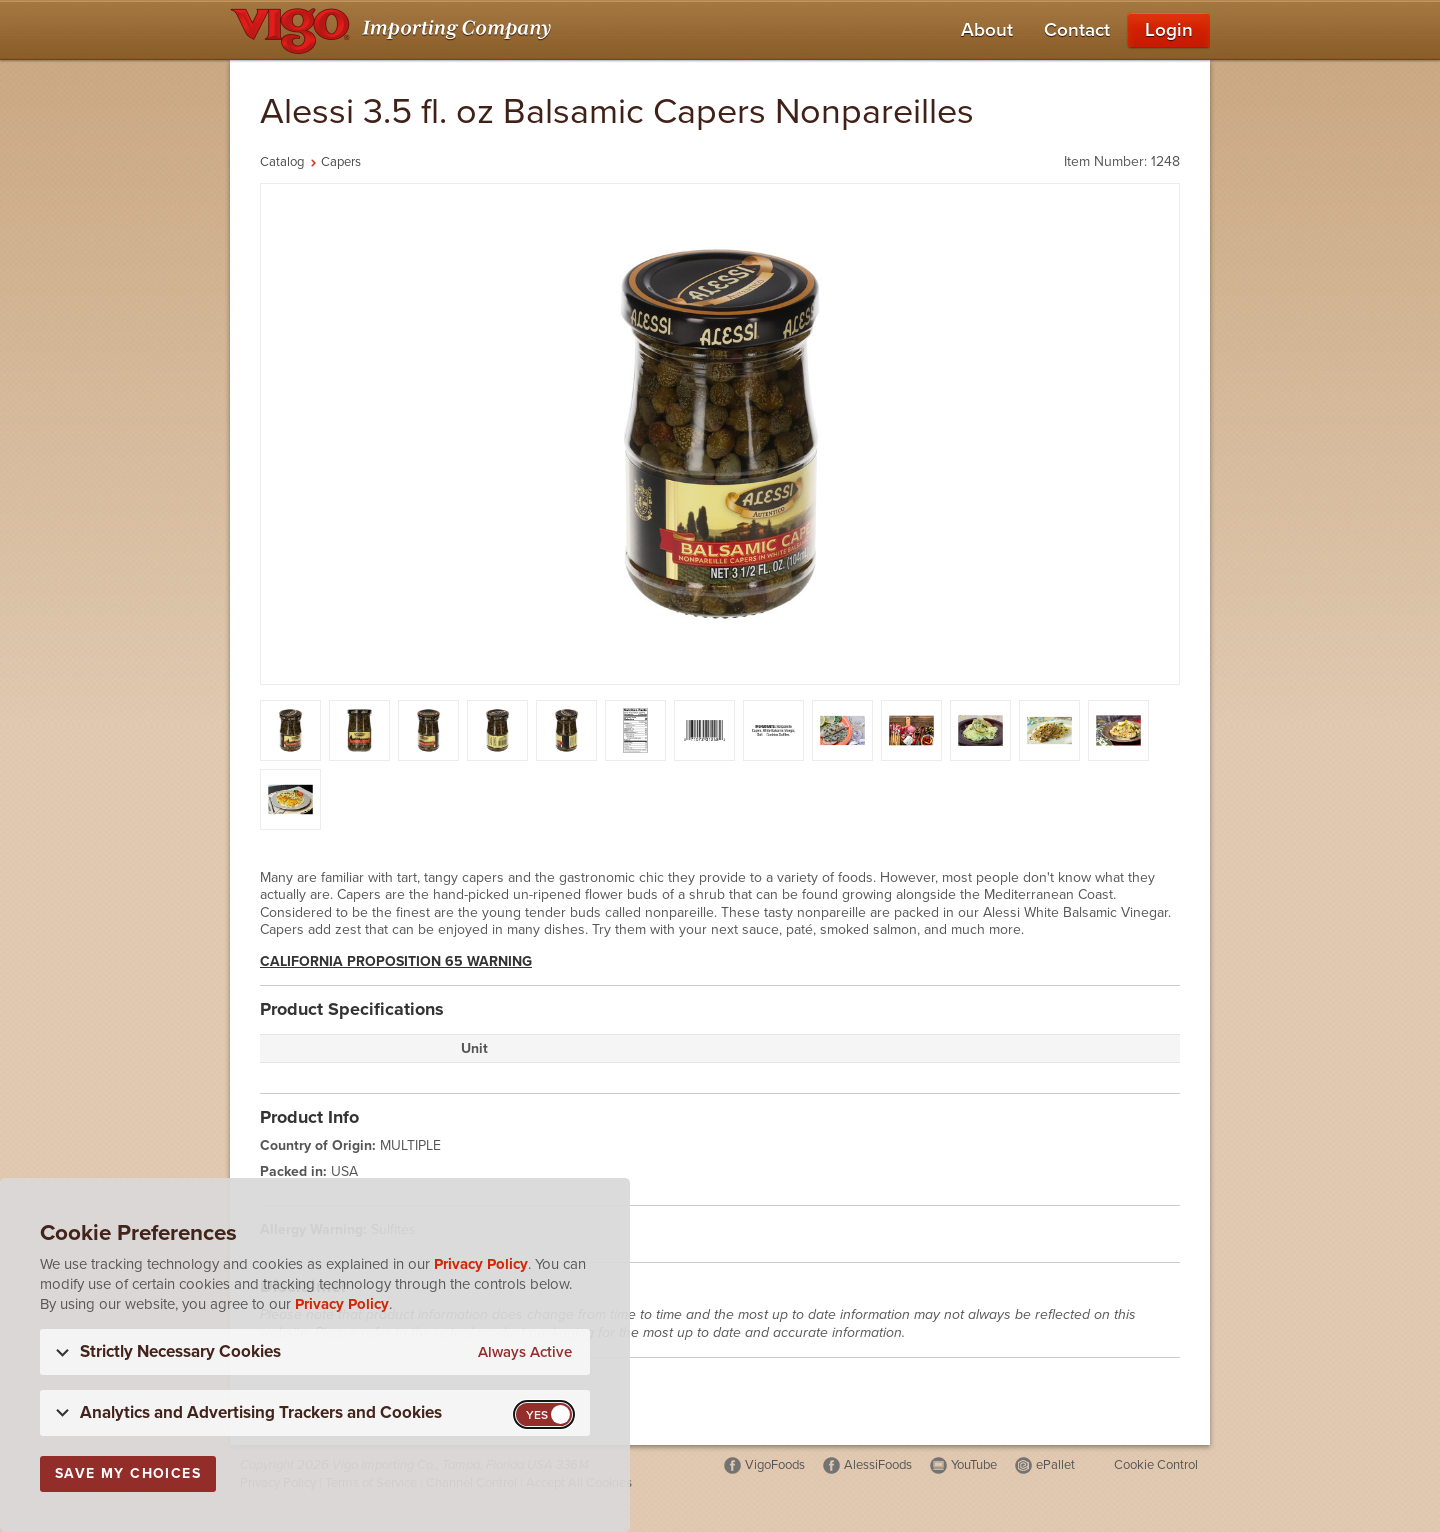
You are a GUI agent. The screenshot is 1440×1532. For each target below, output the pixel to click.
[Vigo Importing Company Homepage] (394, 30)
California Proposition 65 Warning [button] (396, 961)
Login (1169, 30)
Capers (341, 162)
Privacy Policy (481, 1264)
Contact (1077, 30)
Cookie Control (1156, 1465)
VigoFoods (775, 1465)
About (987, 30)
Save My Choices (128, 1473)
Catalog (282, 162)
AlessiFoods (878, 1465)
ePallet (1055, 1465)
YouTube (974, 1465)
